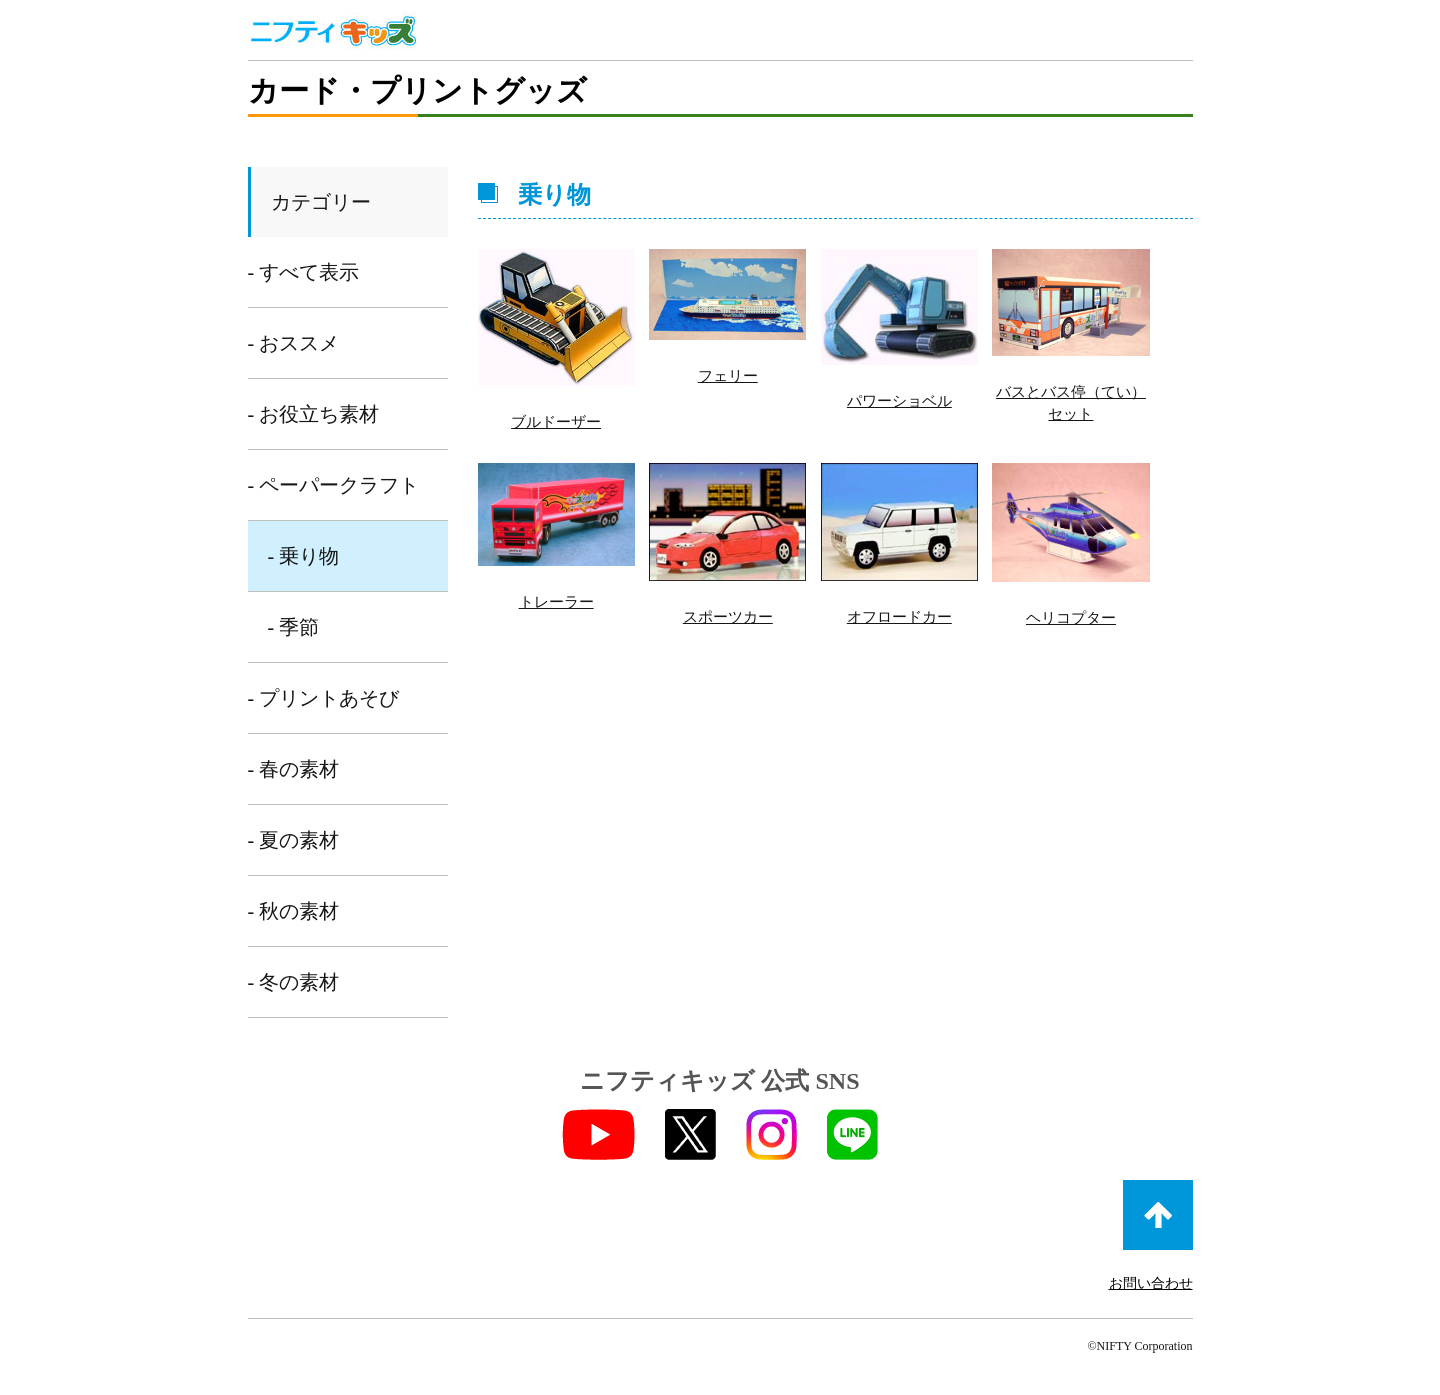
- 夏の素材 (294, 840)
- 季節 (294, 627)
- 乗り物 (304, 556)
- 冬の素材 (294, 982)
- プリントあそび (324, 698)
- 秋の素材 (294, 911)
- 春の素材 (294, 769)
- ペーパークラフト (334, 485)
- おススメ (294, 343)
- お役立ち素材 (314, 414)
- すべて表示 (304, 272)
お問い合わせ (1151, 1283)
